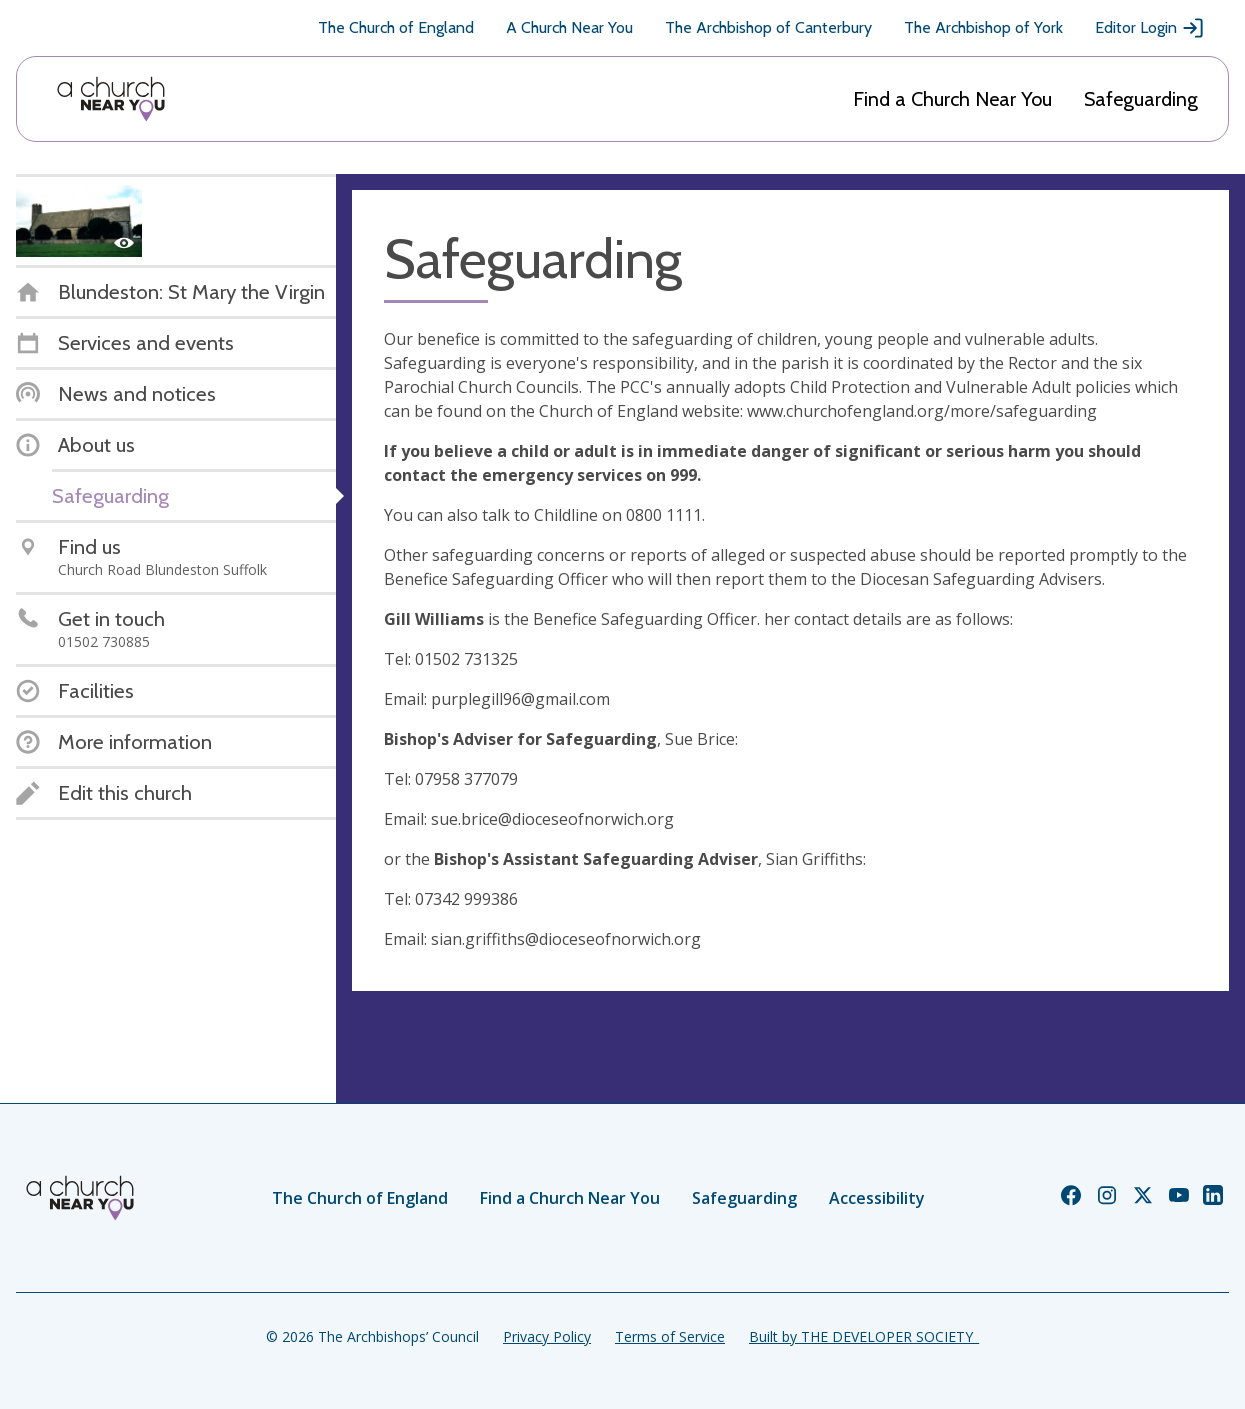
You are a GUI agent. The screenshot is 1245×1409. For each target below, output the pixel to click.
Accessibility (877, 1198)
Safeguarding (1141, 99)
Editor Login (1150, 28)
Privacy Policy (547, 1336)
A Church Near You (569, 27)
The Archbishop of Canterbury (768, 27)
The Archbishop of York (983, 27)
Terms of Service (670, 1336)
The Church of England (396, 27)
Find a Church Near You (952, 99)
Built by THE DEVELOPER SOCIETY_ (864, 1336)
